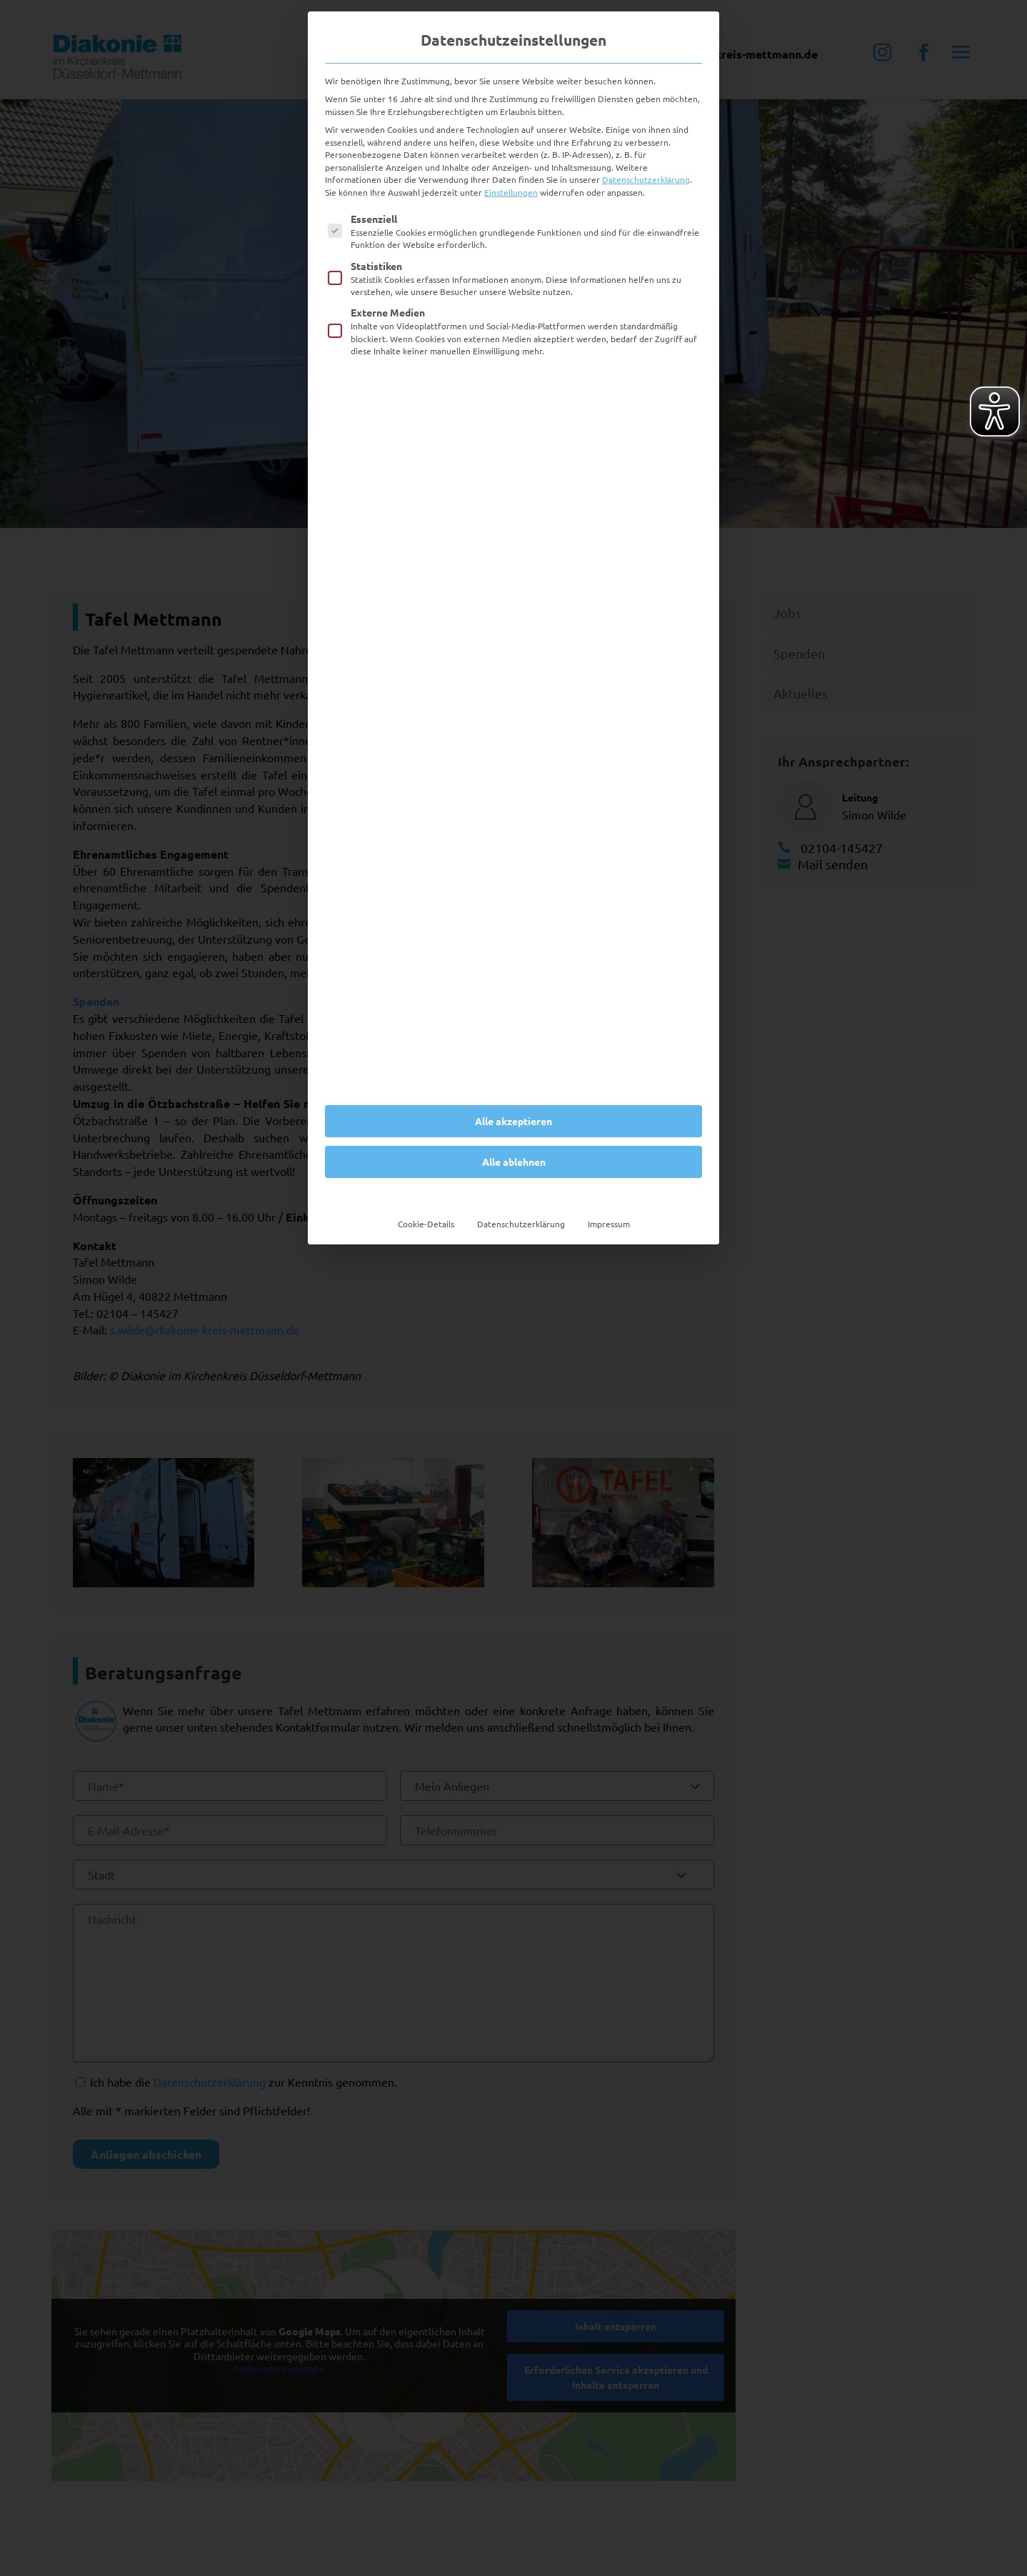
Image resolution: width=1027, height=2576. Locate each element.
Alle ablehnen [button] (514, 1161)
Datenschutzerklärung (646, 179)
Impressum (609, 1223)
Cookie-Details (426, 1223)
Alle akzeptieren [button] (513, 1120)
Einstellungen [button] (511, 192)
